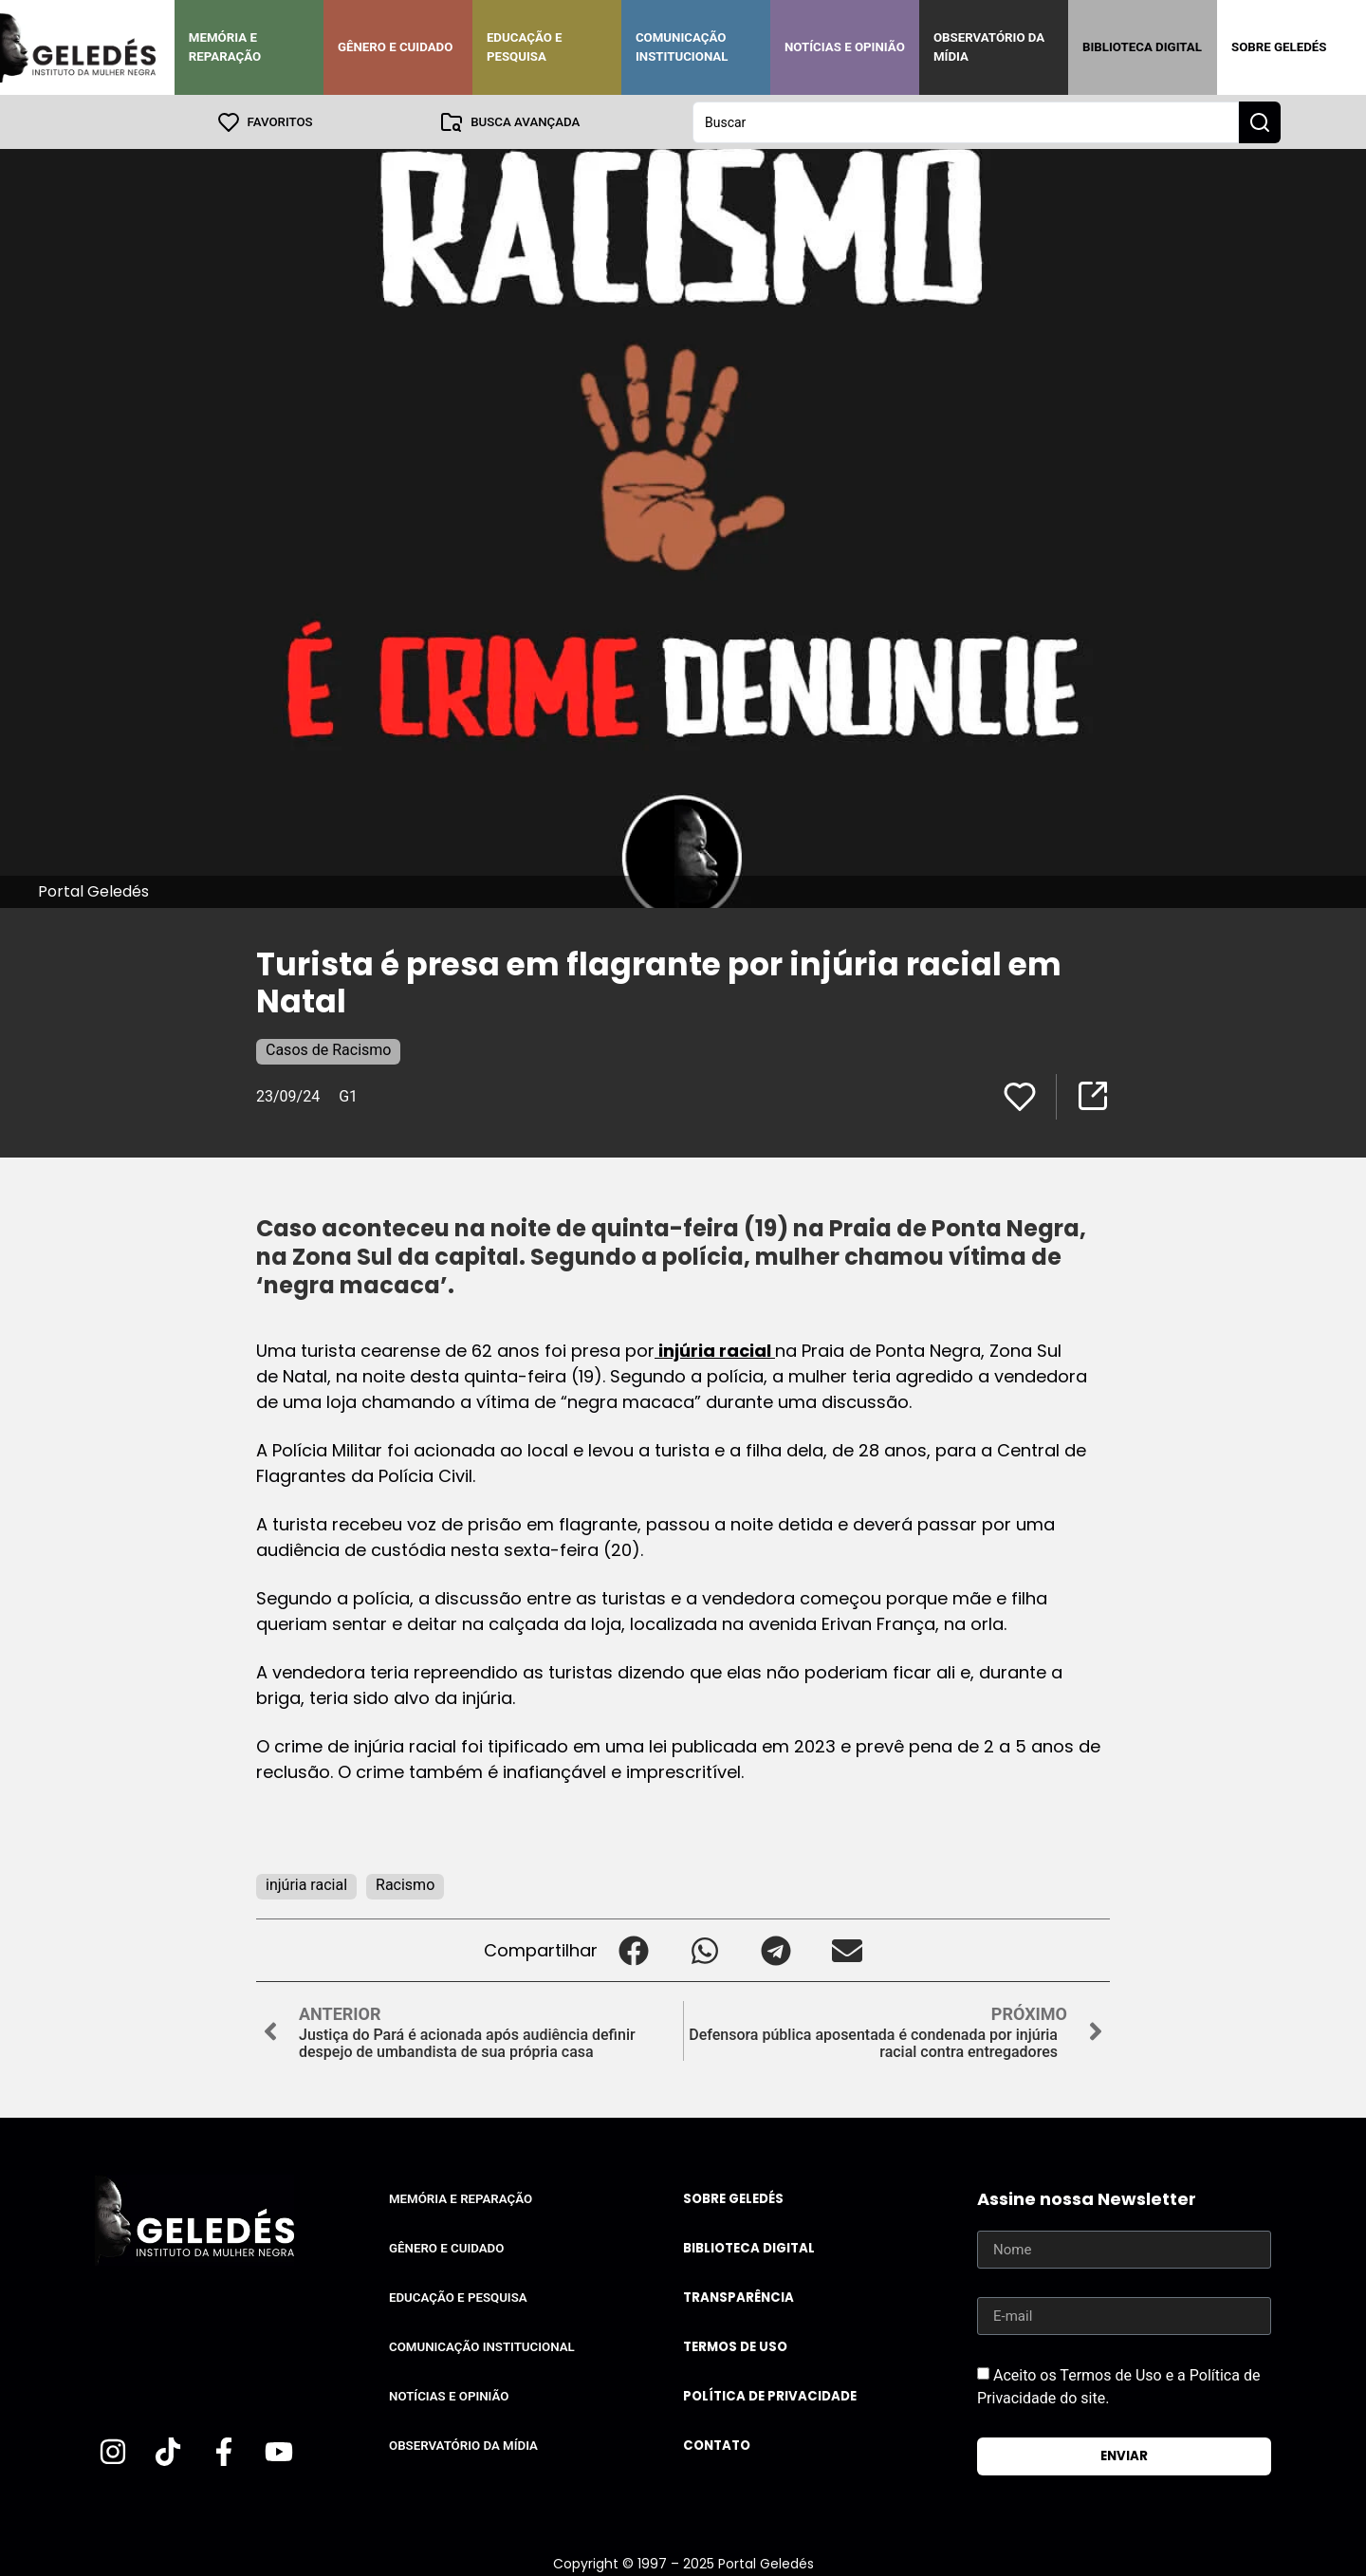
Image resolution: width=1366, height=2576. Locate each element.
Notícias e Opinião (845, 47)
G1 (348, 1095)
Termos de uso (735, 2346)
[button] (633, 1949)
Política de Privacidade (770, 2395)
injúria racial (715, 1350)
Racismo (405, 1884)
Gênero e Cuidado (395, 47)
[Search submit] (1260, 121)
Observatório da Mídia (988, 47)
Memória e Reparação (225, 47)
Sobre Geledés (1278, 47)
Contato (716, 2445)
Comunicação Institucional (682, 47)
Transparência (738, 2297)
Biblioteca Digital (1142, 47)
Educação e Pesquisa (525, 47)
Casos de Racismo (328, 1049)
